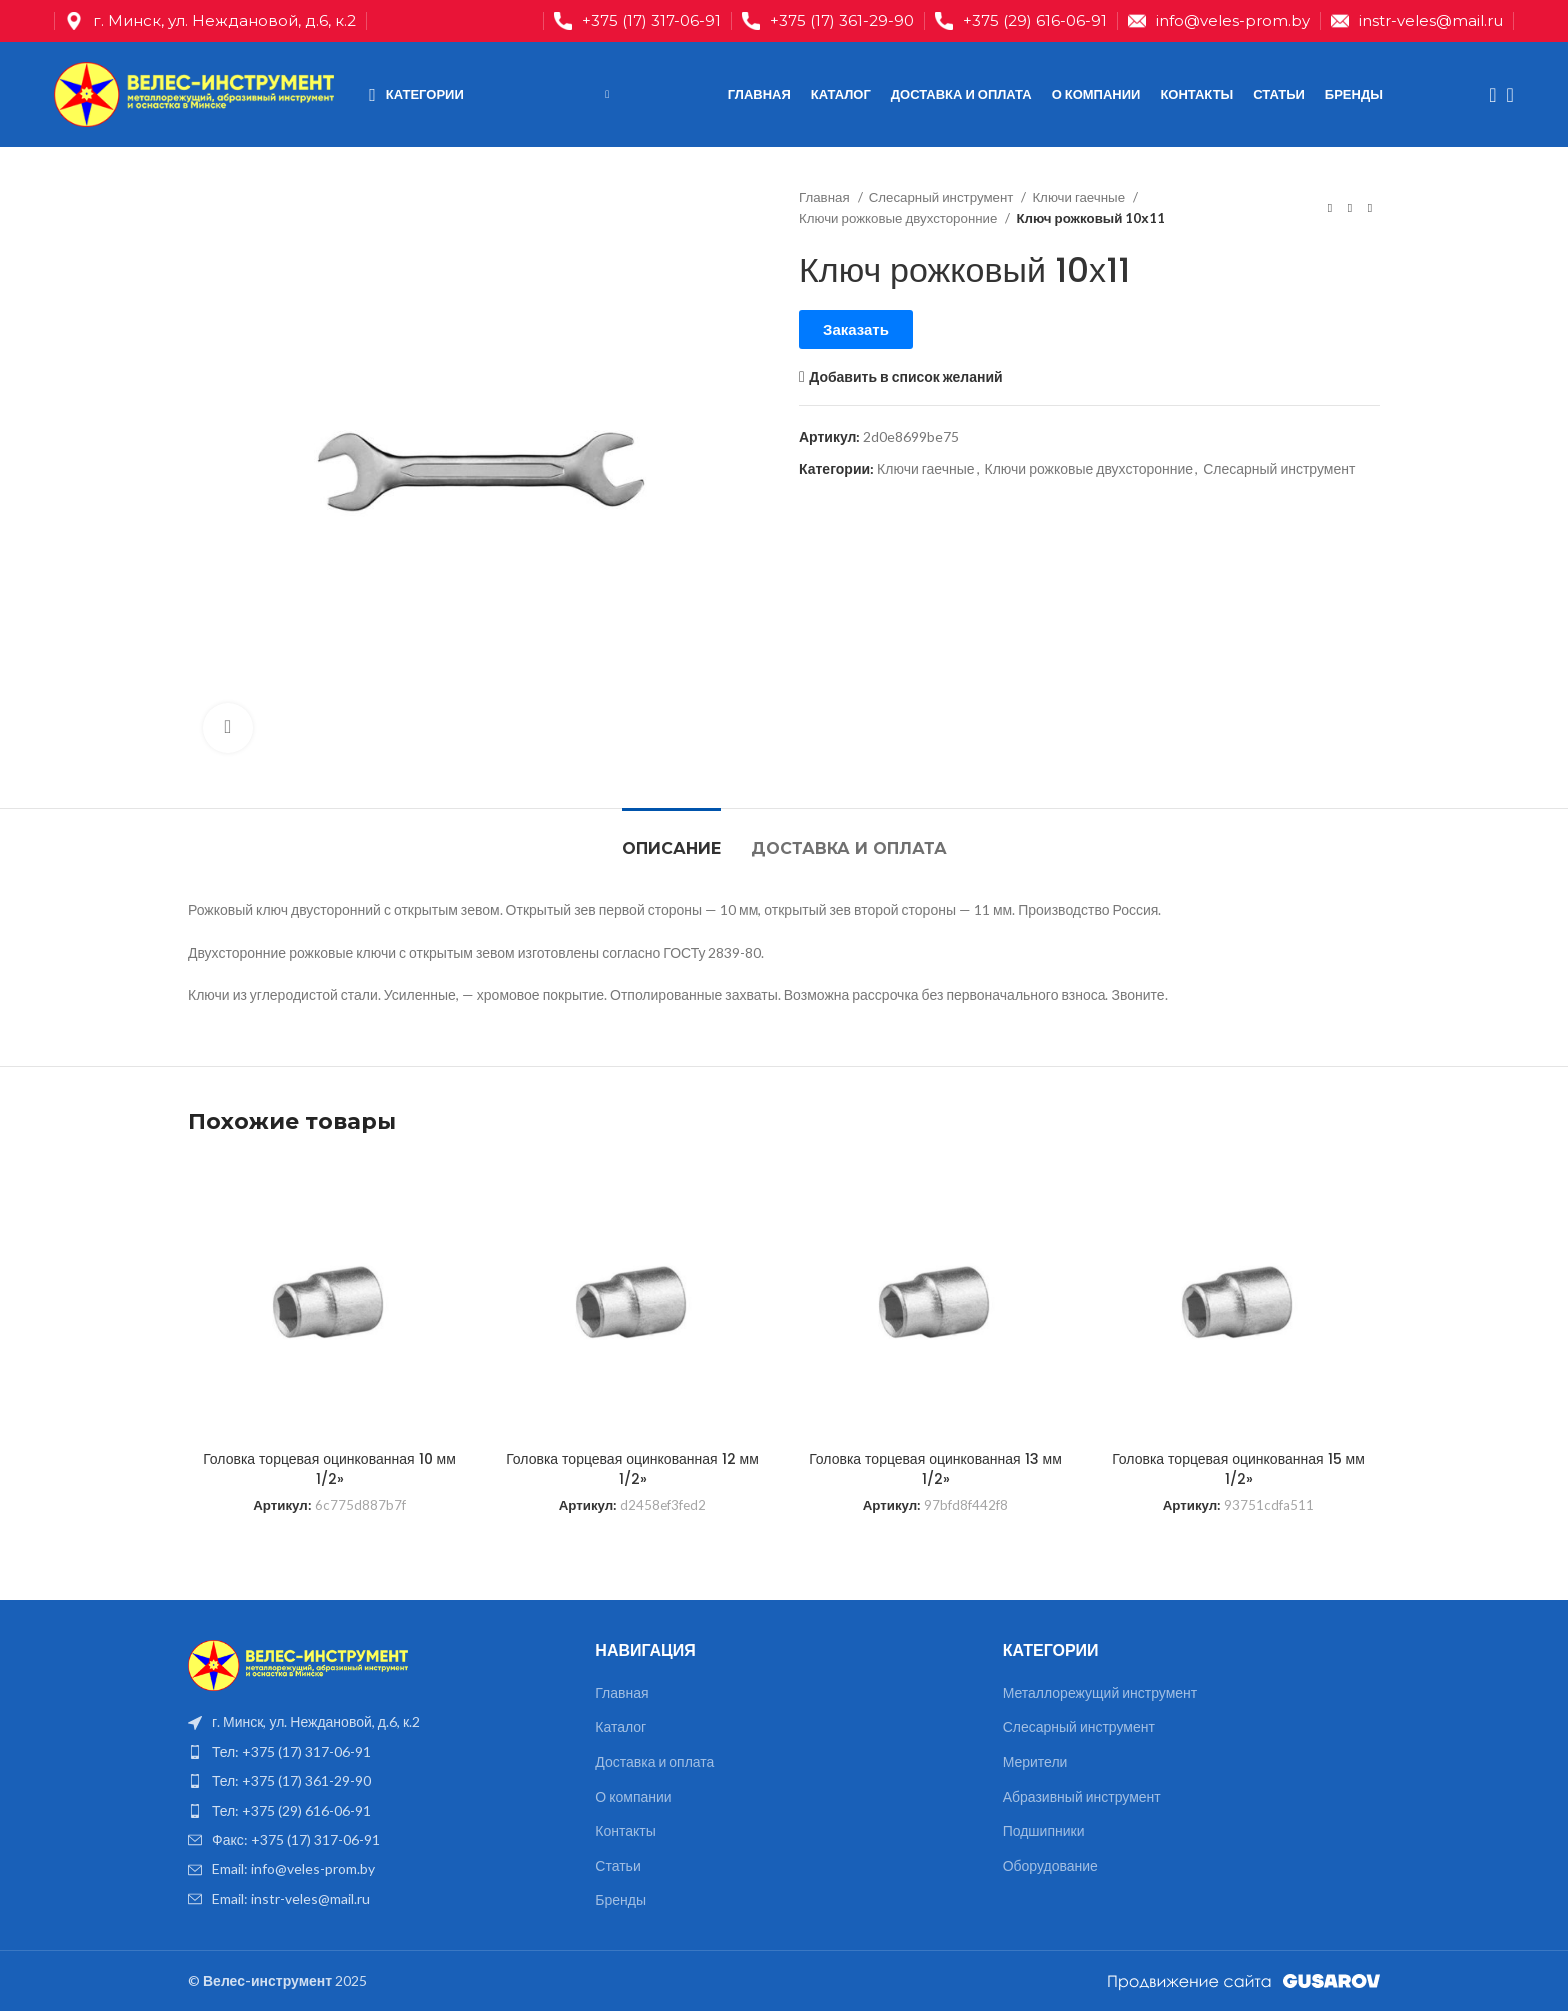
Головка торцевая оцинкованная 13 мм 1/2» (935, 1469)
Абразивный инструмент (1082, 1796)
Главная (826, 197)
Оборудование (1050, 1865)
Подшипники (1044, 1830)
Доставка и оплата (654, 1761)
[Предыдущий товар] (1330, 208)
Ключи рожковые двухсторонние (899, 218)
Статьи (617, 1865)
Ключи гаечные (1080, 197)
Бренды (620, 1899)
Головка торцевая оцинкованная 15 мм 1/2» (1238, 1469)
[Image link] (298, 1663)
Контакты (625, 1830)
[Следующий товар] (1370, 208)
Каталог (620, 1726)
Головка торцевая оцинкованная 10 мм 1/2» (329, 1469)
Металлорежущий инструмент (1100, 1692)
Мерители (1035, 1761)
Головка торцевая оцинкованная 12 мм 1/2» (632, 1469)
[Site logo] (194, 92)
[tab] (671, 838)
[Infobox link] (637, 21)
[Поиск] (1486, 95)
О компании (633, 1796)
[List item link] (376, 1752)
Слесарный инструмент (943, 197)
